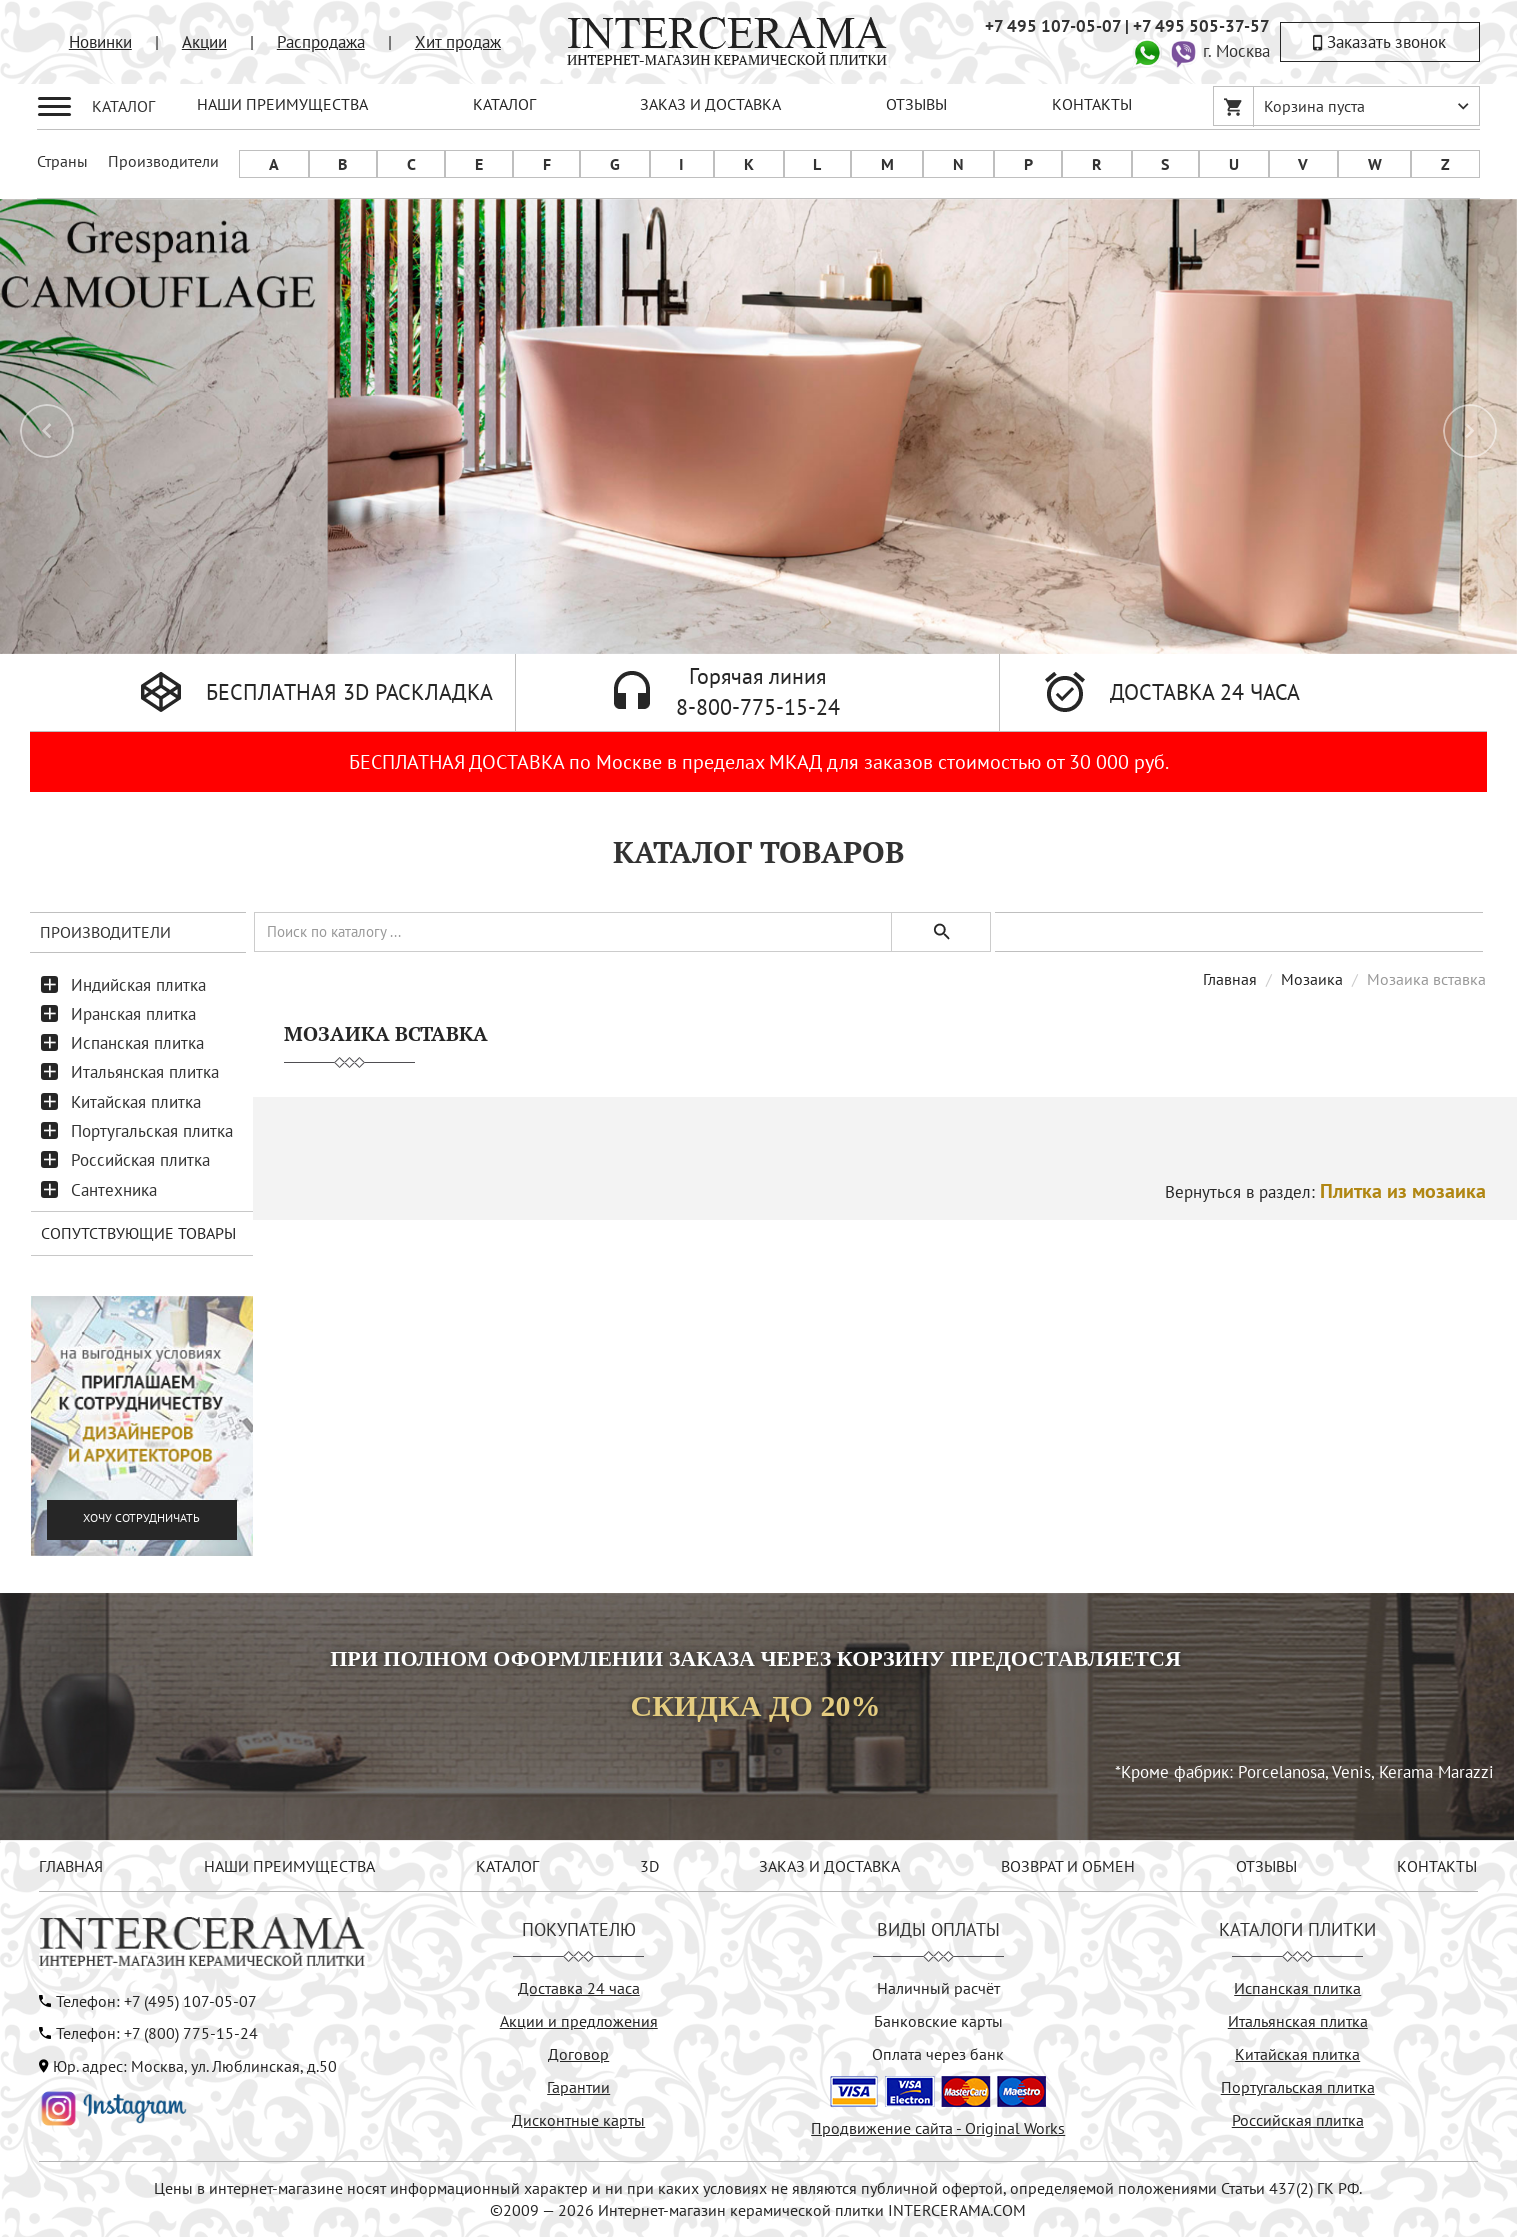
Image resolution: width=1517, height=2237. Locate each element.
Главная (1230, 979)
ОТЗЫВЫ (916, 104)
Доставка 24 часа (579, 1988)
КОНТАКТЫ (1092, 104)
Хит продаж (458, 42)
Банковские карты (938, 2021)
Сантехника (114, 1190)
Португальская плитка (152, 1131)
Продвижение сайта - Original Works (938, 2128)
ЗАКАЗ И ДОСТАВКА (710, 104)
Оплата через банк (938, 2054)
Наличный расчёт (938, 1988)
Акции (204, 42)
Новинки (100, 42)
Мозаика (1312, 979)
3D (649, 1866)
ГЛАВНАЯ (71, 1866)
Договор (578, 2054)
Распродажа (321, 42)
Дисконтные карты (578, 2120)
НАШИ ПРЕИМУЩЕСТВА (282, 104)
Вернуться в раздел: (1325, 1192)
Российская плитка (140, 1160)
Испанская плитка (137, 1043)
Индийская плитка (138, 985)
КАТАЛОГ (504, 104)
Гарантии (578, 2087)
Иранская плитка (133, 1014)
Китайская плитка (136, 1102)
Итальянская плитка (145, 1072)
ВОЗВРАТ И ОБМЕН (1068, 1866)
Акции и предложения (579, 2021)
